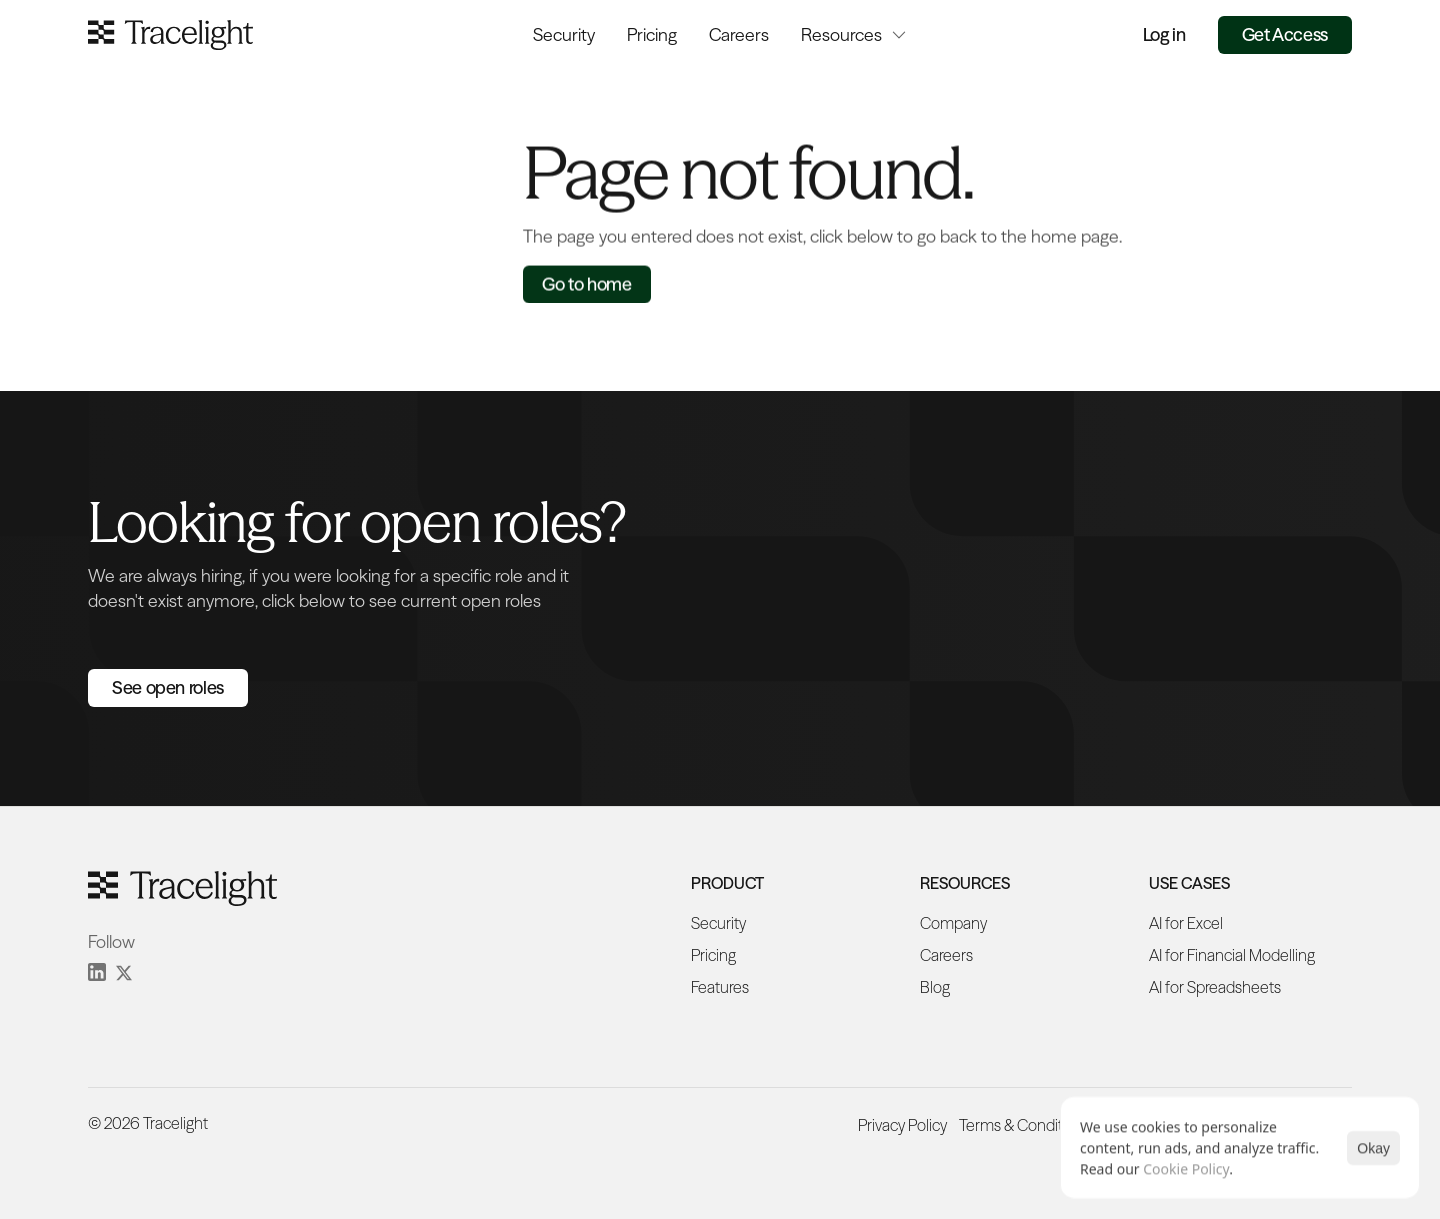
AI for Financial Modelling (1232, 955)
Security (564, 34)
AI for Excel (1186, 923)
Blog (935, 987)
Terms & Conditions (1025, 1125)
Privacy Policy (902, 1125)
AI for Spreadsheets (1215, 987)
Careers (739, 34)
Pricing (652, 34)
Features (720, 987)
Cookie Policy (1186, 1168)
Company (953, 923)
